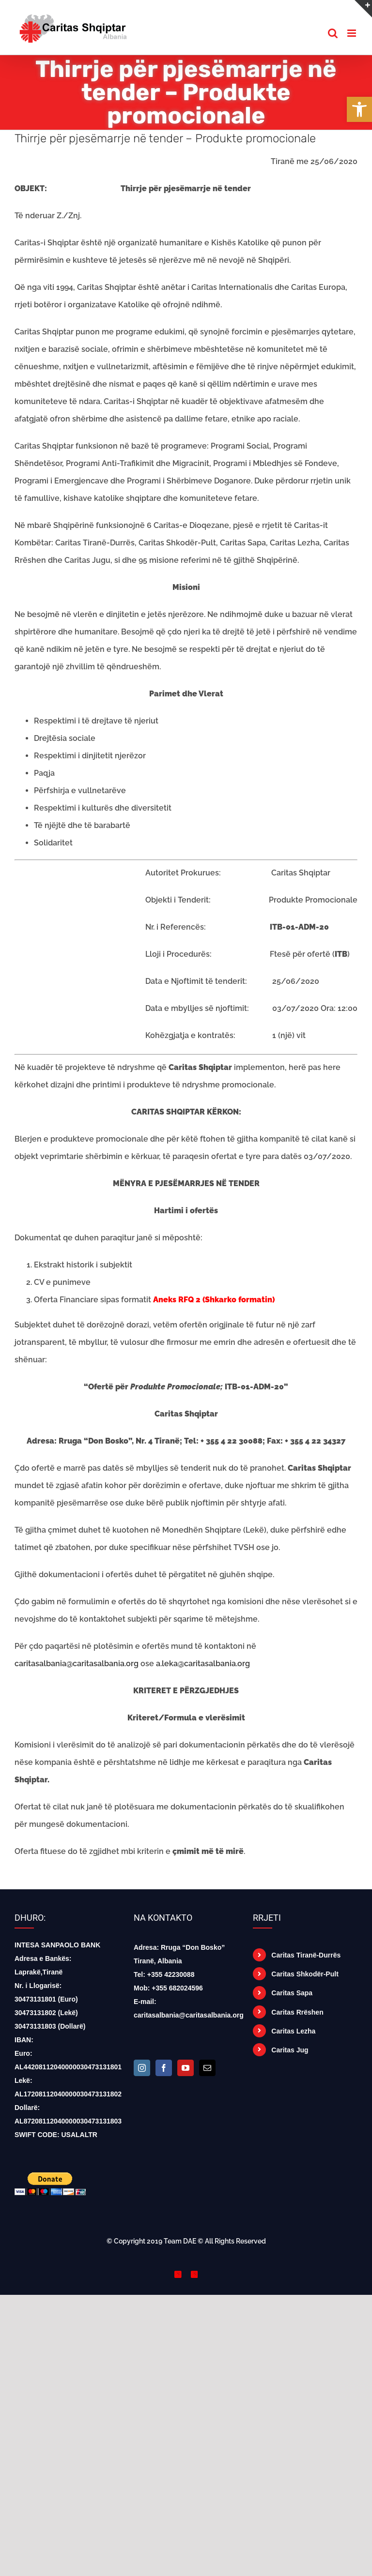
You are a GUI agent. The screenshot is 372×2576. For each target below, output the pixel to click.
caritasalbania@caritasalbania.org (77, 1663)
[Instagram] (142, 2068)
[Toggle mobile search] (333, 33)
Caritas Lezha (293, 2031)
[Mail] (207, 2068)
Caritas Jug (289, 2050)
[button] (359, 109)
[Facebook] (163, 2068)
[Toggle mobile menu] (352, 33)
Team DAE (180, 2241)
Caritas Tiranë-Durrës (306, 1955)
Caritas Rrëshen (297, 2012)
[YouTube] (185, 2068)
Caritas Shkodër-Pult (304, 1974)
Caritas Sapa (291, 1993)
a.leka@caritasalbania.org (203, 1663)
